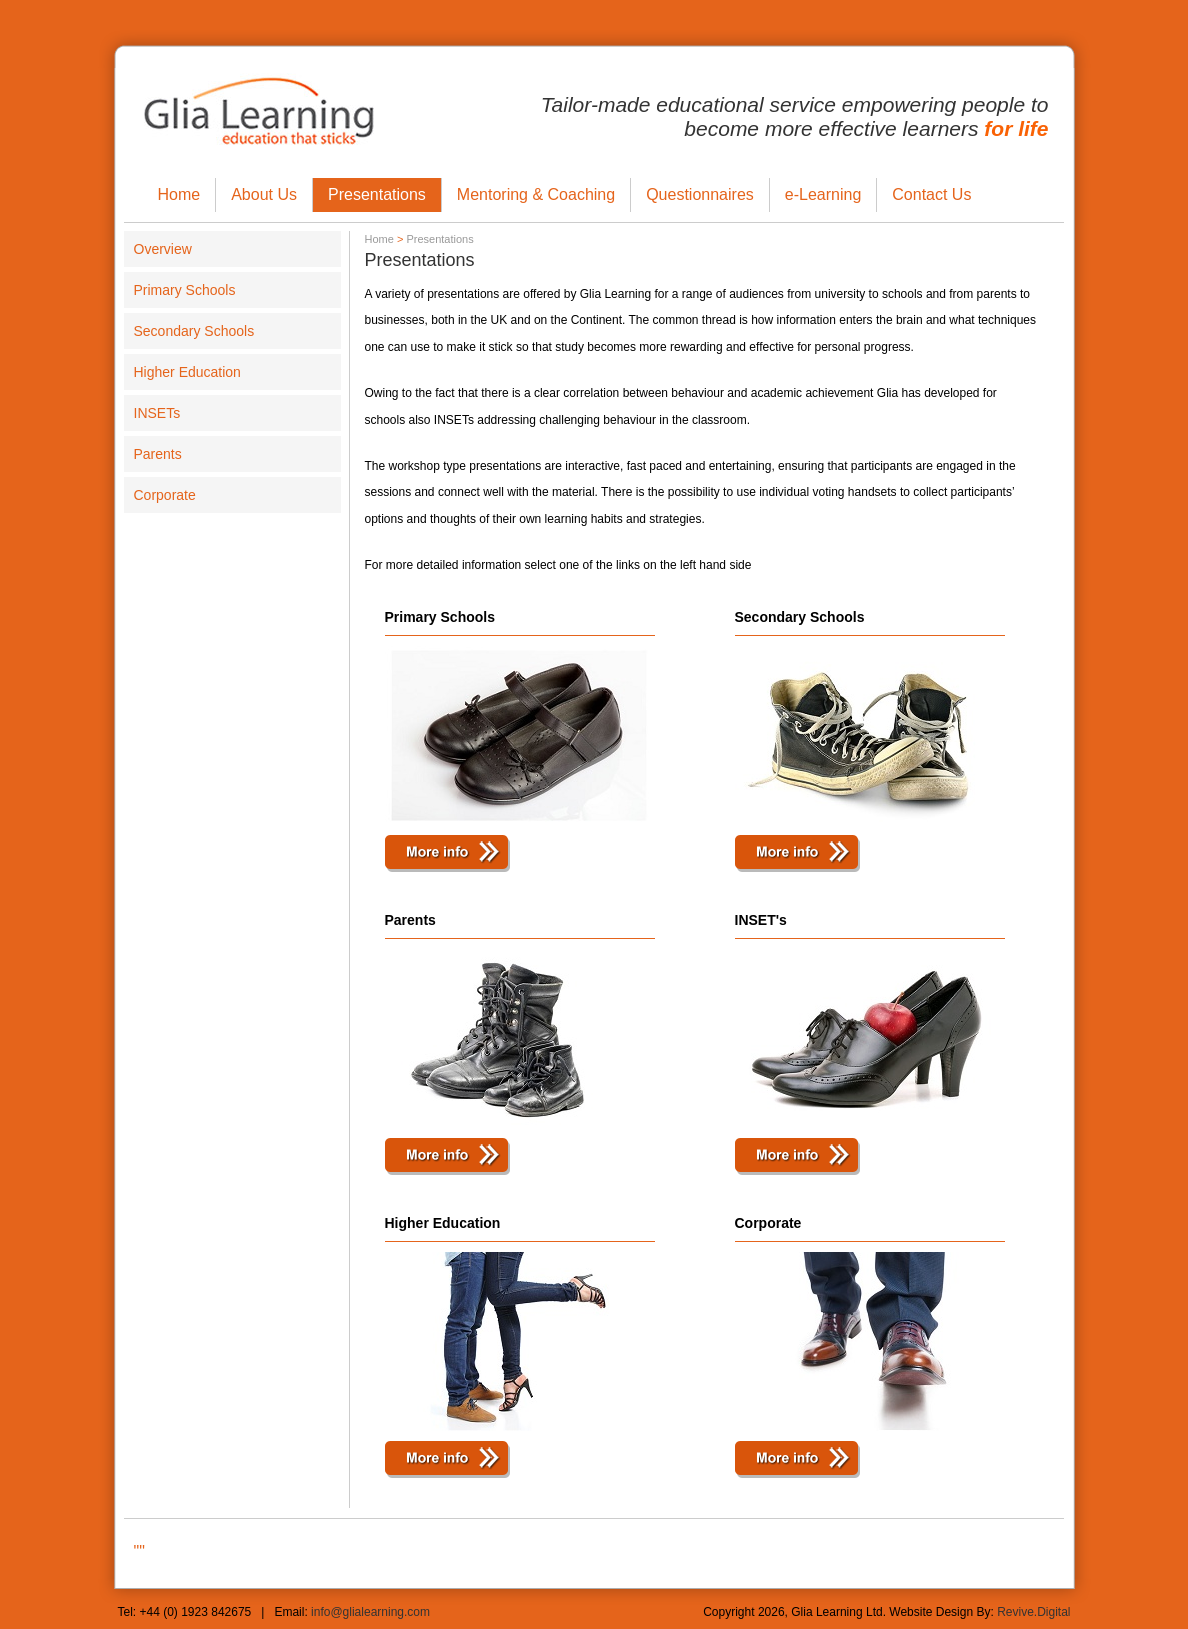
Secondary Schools (194, 331)
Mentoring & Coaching (536, 194)
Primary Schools (185, 290)
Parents (158, 454)
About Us (264, 194)
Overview (163, 249)
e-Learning (823, 194)
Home (179, 194)
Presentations (377, 194)
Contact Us (931, 194)
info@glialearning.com (370, 1612)
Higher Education (187, 372)
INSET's (761, 920)
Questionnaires (700, 194)
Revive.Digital (1033, 1612)
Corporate (165, 495)
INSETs (157, 413)
